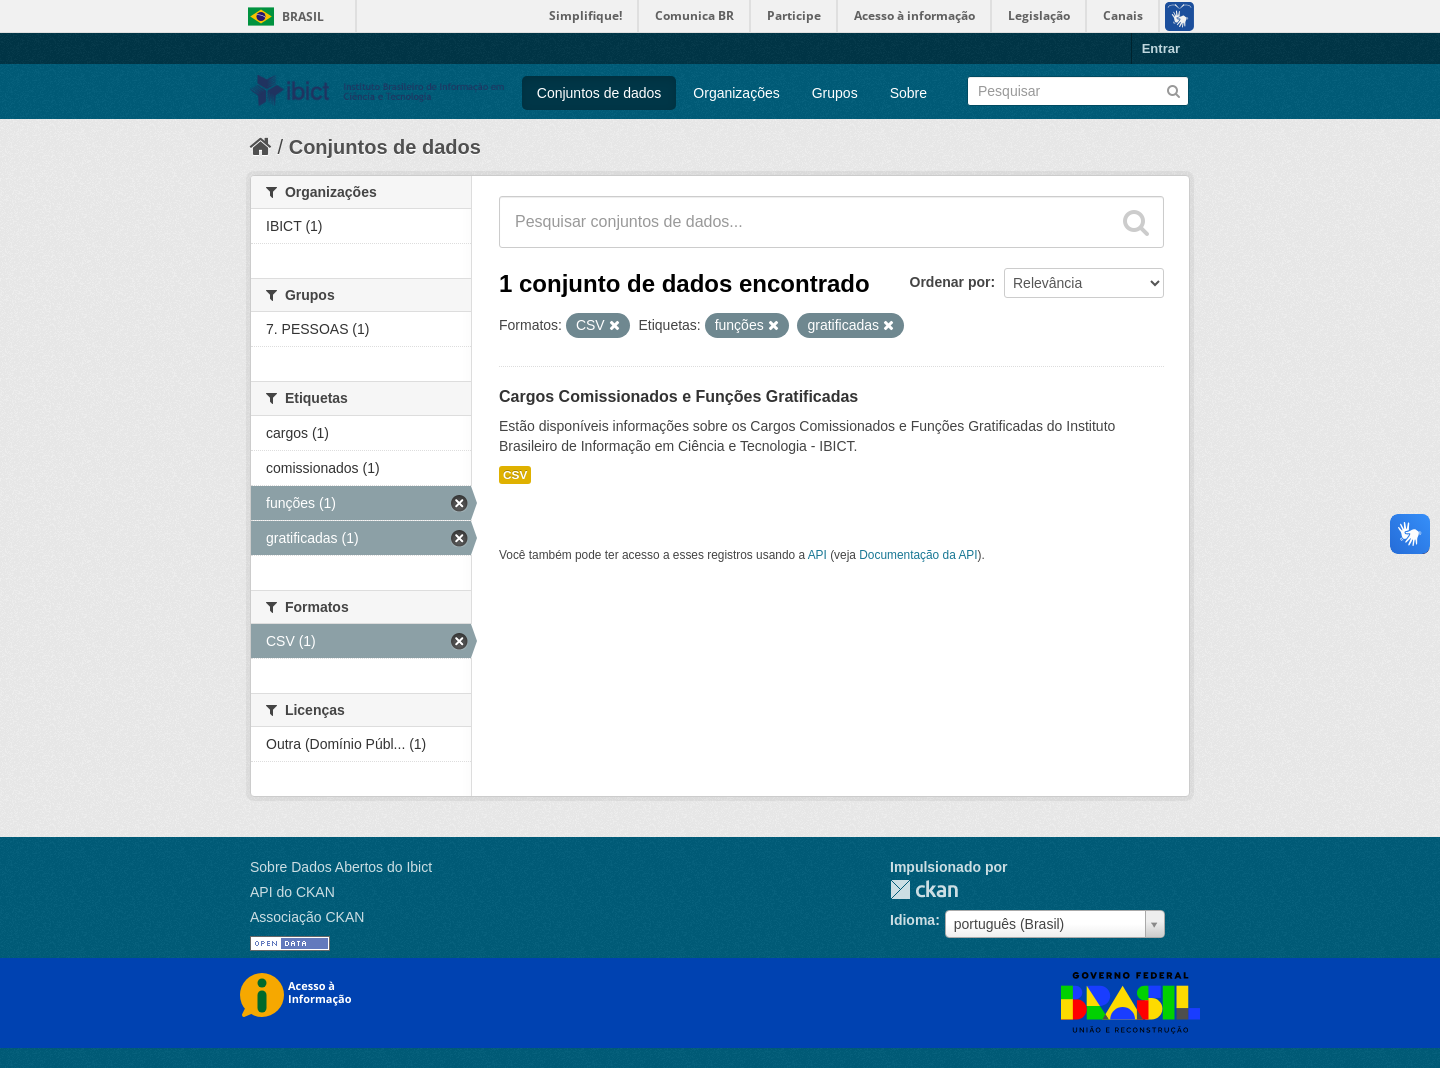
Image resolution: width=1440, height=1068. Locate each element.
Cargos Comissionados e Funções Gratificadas (678, 396)
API (817, 555)
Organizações (736, 93)
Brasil (303, 16)
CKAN (924, 889)
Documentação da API (918, 555)
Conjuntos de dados (599, 93)
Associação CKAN (307, 917)
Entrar (1161, 48)
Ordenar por (950, 282)
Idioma (912, 920)
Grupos (835, 93)
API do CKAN (292, 892)
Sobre (908, 93)
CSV (515, 475)
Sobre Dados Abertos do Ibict (341, 867)
